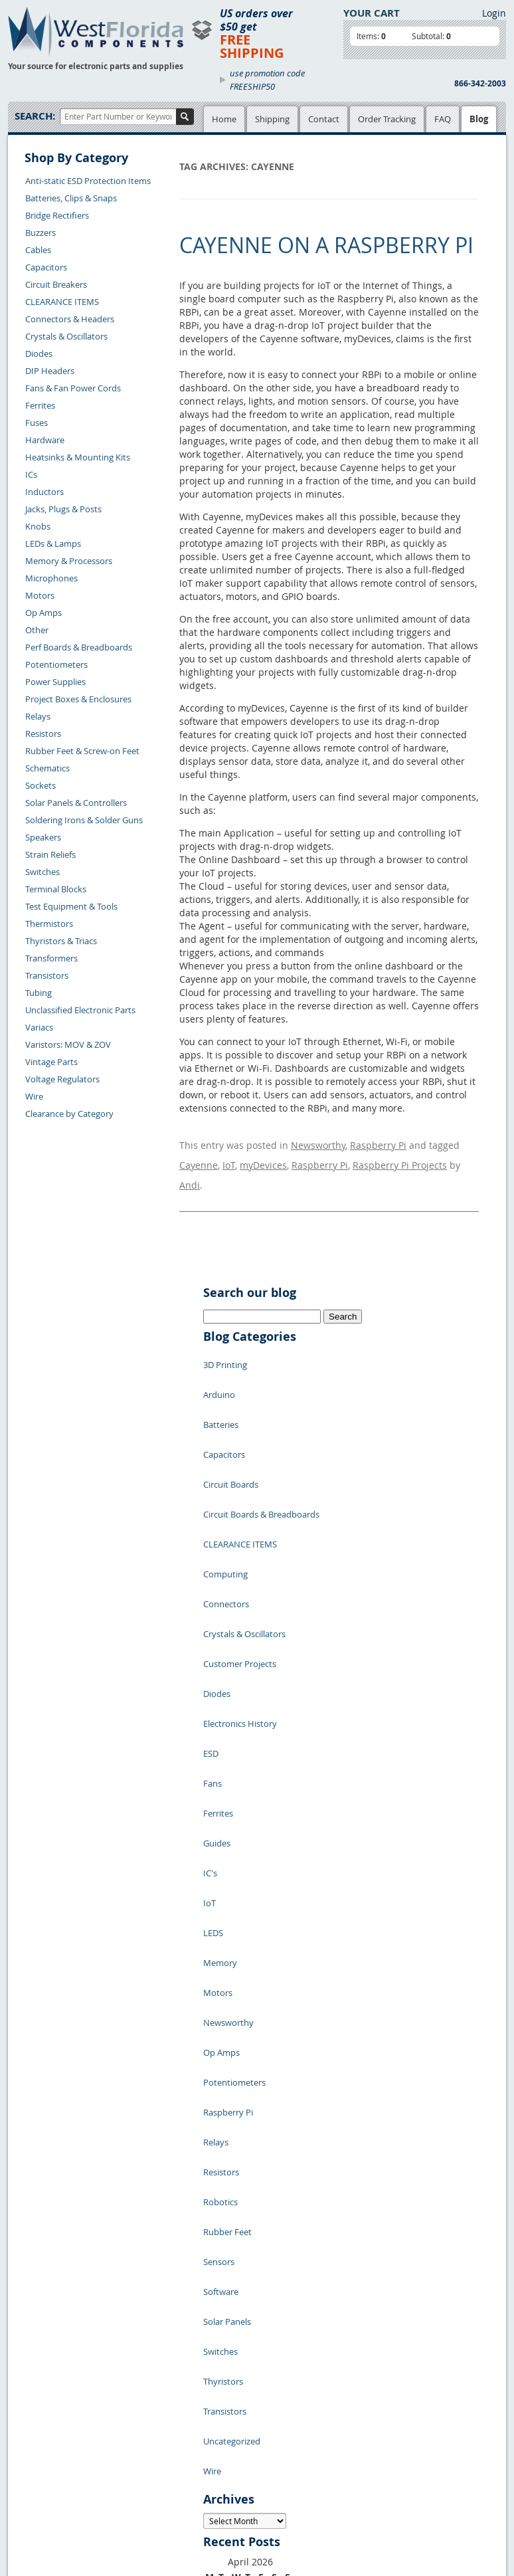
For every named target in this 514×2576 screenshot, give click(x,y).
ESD (210, 1599)
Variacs (39, 1027)
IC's (210, 1679)
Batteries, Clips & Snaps (71, 198)
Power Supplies (55, 682)
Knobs (37, 526)
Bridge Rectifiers (57, 215)
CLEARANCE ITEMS (62, 302)
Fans (212, 1619)
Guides (216, 1659)
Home (224, 119)
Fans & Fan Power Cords (73, 388)
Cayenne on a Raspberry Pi (326, 245)
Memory (220, 1739)
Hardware (44, 440)
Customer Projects (239, 1539)
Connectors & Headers (69, 319)
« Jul (212, 2273)
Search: (35, 116)
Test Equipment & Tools (71, 906)
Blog (479, 119)
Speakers (43, 837)
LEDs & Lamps (53, 543)
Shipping (272, 119)
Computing (225, 1480)
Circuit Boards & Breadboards (261, 1440)
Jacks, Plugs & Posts (63, 509)
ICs (31, 474)
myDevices (263, 1155)
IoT (228, 1155)
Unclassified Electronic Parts (80, 1010)
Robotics (220, 1898)
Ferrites (40, 405)
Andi (189, 1168)
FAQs (138, 2399)
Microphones (51, 578)
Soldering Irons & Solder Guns (84, 820)
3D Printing (225, 1340)
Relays (37, 716)
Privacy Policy (227, 2368)
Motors (39, 595)
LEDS (213, 1719)
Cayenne (198, 1155)
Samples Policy (229, 2353)
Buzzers (40, 233)
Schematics (47, 768)
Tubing (38, 993)
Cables (38, 250)
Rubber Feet (227, 1918)
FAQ (442, 119)
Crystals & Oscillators (66, 336)
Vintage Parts (51, 1062)
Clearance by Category (69, 1114)
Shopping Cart (156, 2368)
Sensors (218, 1938)
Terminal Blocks (55, 889)
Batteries (220, 1380)
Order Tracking (387, 119)
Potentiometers (56, 664)
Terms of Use (225, 2383)
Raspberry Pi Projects (400, 1155)
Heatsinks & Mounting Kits (77, 457)
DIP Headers (49, 371)
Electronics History (240, 1579)
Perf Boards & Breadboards (78, 647)
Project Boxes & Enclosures (78, 699)
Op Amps (43, 613)
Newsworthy (318, 1142)
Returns (33, 2413)
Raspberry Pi (378, 1142)
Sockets (40, 785)
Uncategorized (231, 2058)
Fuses (36, 423)
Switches (42, 872)
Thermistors (49, 924)
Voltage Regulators (62, 1079)
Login (494, 13)
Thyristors (223, 2018)
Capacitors (46, 267)
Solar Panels (227, 1978)
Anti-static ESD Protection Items (88, 181)
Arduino (219, 1360)
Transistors (46, 975)
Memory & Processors (68, 561)
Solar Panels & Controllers (76, 803)
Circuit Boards (230, 1420)
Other (36, 630)
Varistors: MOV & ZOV (68, 1044)
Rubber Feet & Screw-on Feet (82, 751)
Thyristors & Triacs (61, 941)
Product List (152, 2383)
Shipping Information (60, 2428)
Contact (323, 119)
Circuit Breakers (56, 284)
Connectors (226, 1500)
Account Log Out (51, 2458)
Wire (34, 1096)
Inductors (44, 492)
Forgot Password (51, 2474)
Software (220, 1958)
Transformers (51, 958)
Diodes (38, 353)
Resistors (43, 734)
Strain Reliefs (50, 854)
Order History (45, 2443)
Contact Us (39, 2397)
